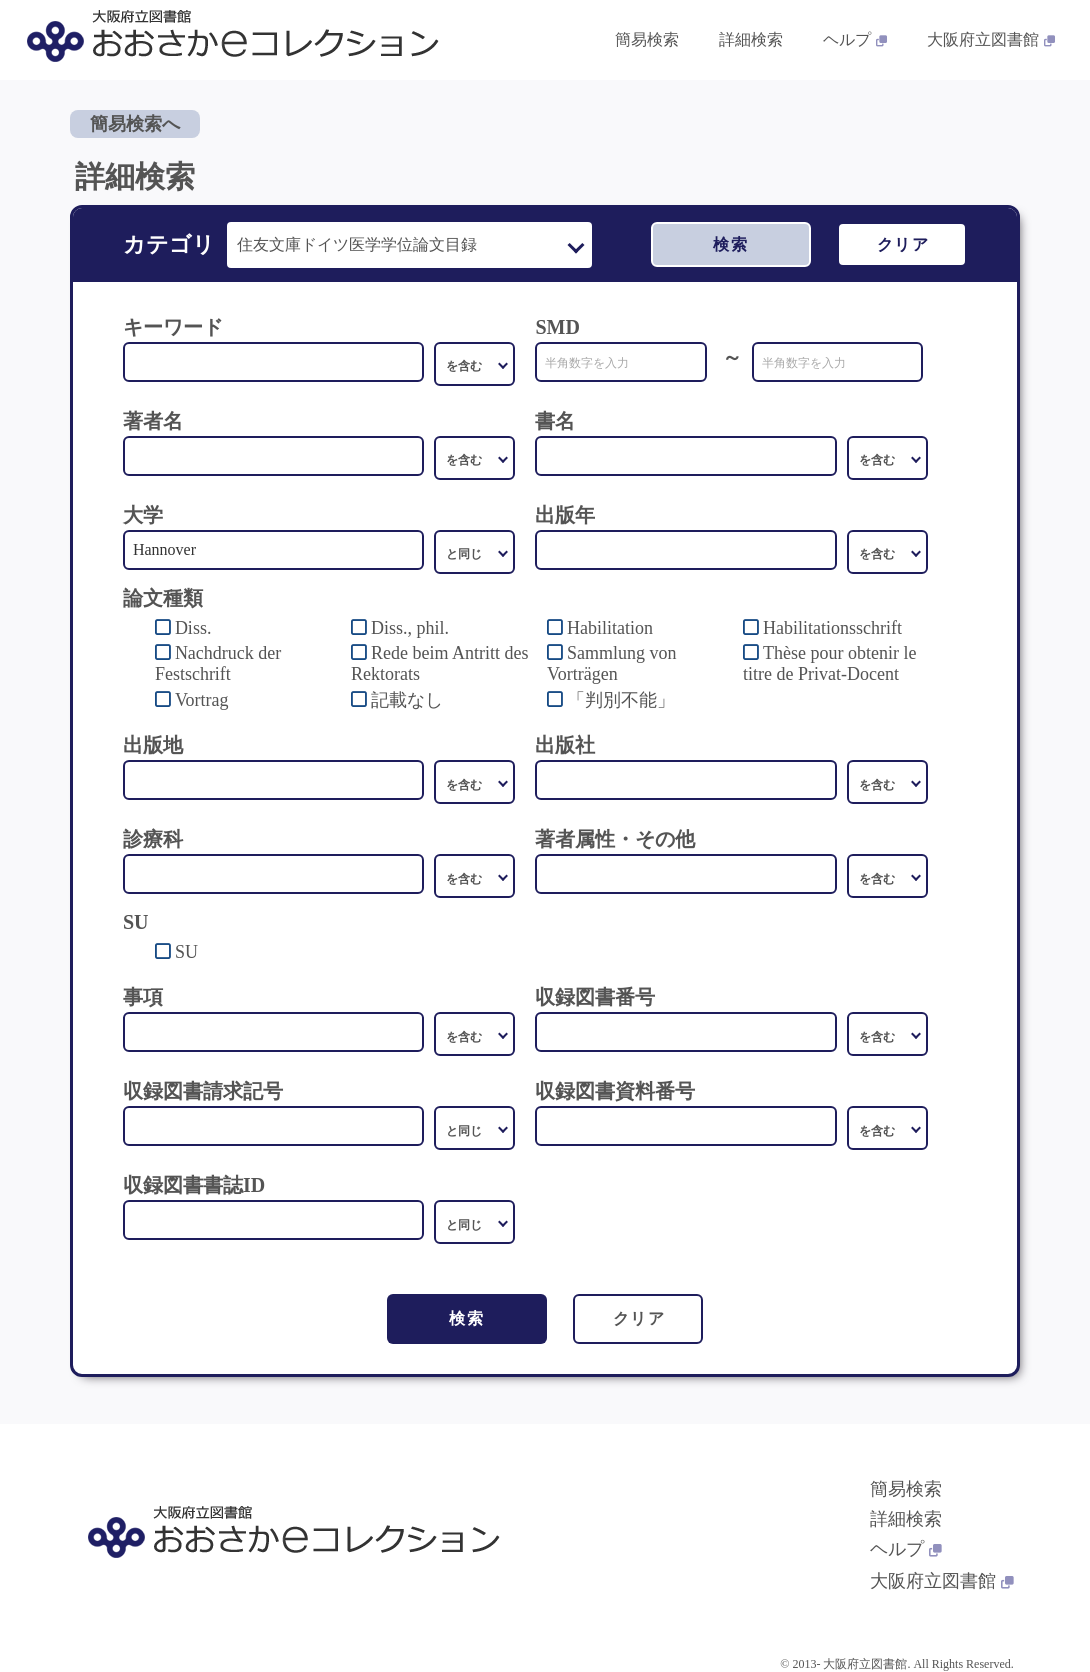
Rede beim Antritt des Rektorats (439, 663)
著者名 (153, 421)
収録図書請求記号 (203, 1091)
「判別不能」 (621, 700)
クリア (903, 244)
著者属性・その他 (615, 839)
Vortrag (202, 700)
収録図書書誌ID (194, 1185)
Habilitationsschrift (832, 628)
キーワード (173, 327)
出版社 (565, 745)
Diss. (193, 628)
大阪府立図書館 (942, 1581)
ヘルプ (906, 1549)
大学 (143, 515)
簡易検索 (906, 1489)
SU (186, 952)
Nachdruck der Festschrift (218, 663)
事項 (143, 997)
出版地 (153, 745)
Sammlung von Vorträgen (612, 663)
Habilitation (610, 628)
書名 (555, 421)
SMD (557, 327)
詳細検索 (906, 1519)
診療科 (153, 839)
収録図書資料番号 (615, 1091)
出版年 (565, 515)
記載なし (407, 700)
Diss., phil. (410, 628)
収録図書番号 (595, 997)
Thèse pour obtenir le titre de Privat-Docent (829, 663)
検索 (730, 244)
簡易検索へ (135, 124)
